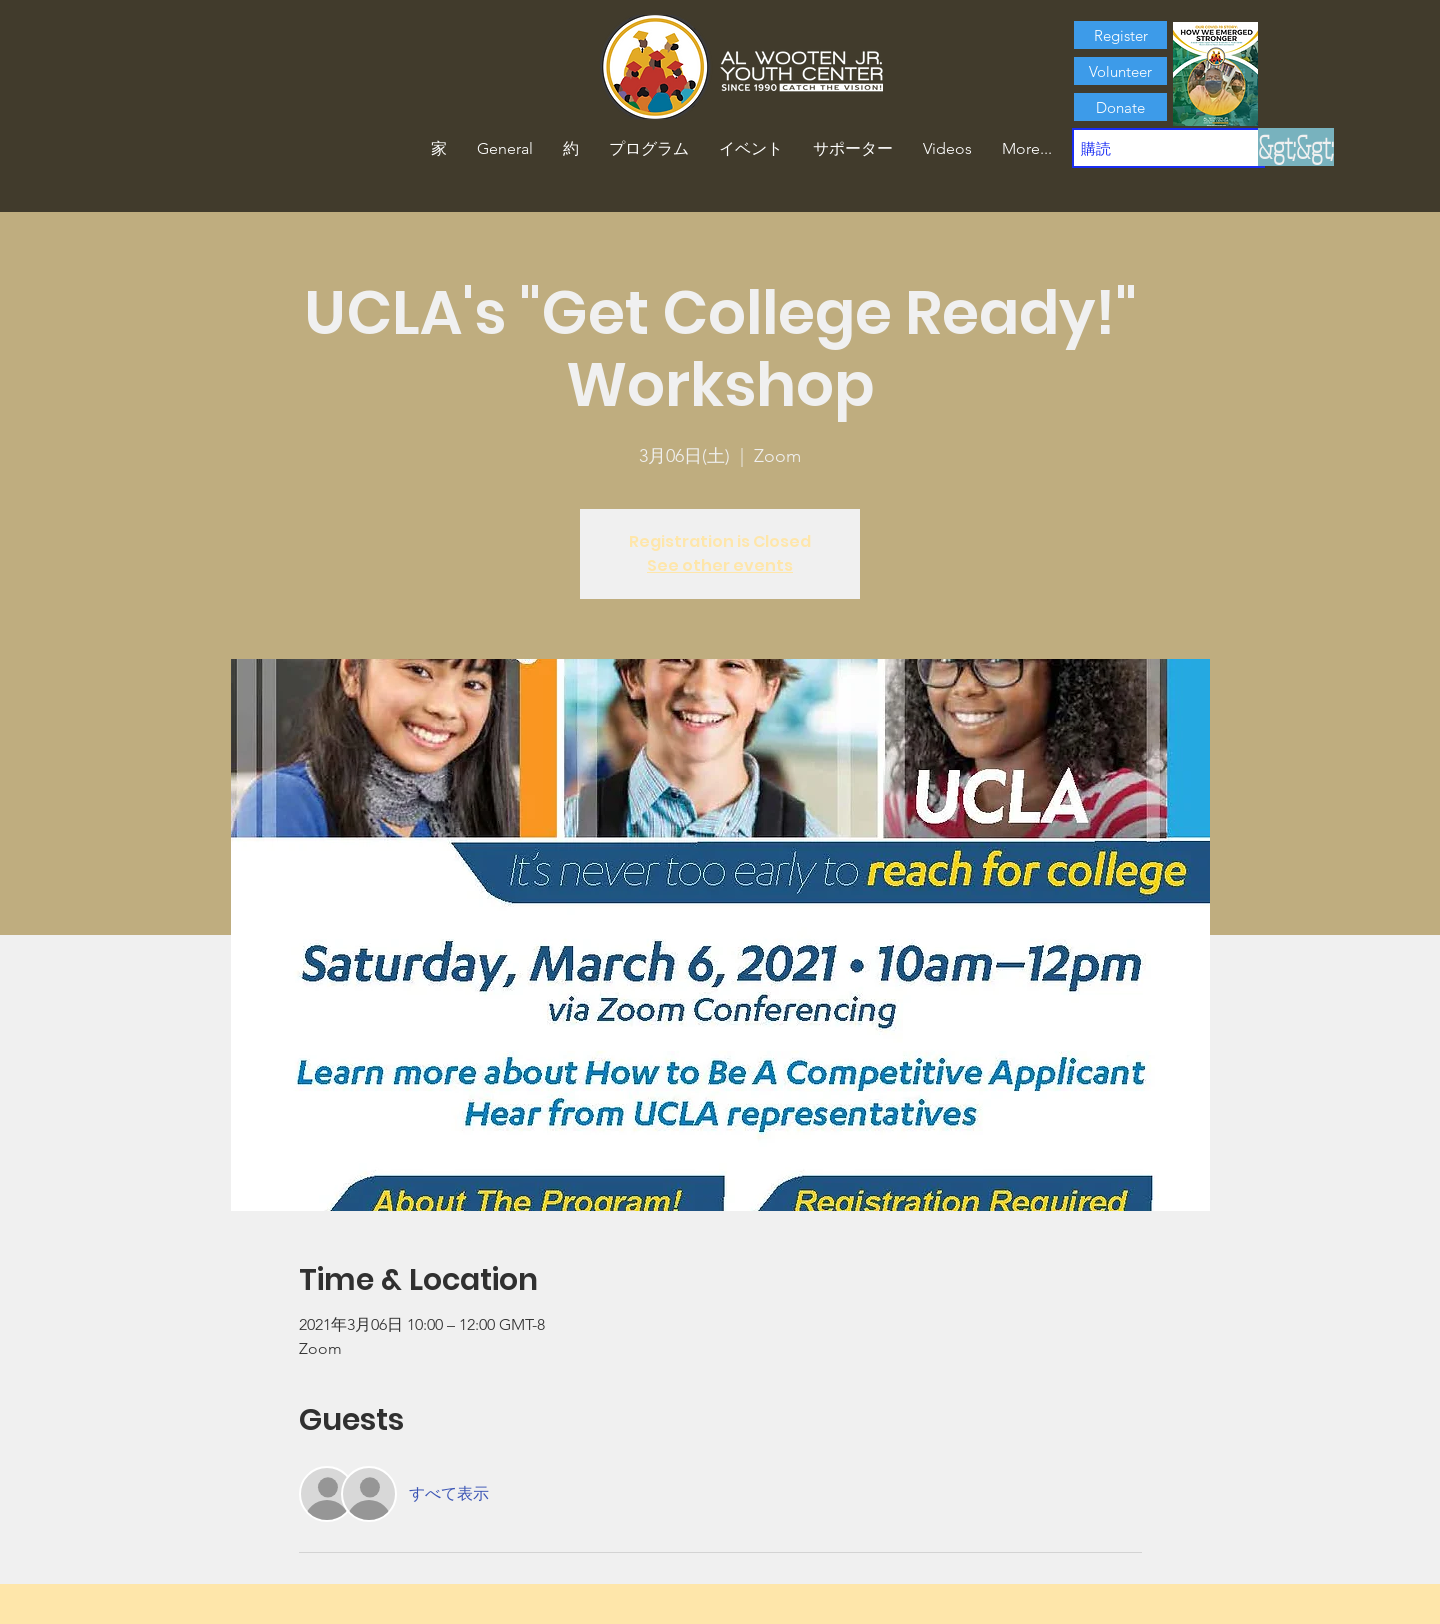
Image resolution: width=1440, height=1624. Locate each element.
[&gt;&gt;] (1296, 147)
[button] (571, 149)
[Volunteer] (1120, 71)
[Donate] (1120, 107)
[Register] (1120, 35)
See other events (720, 565)
